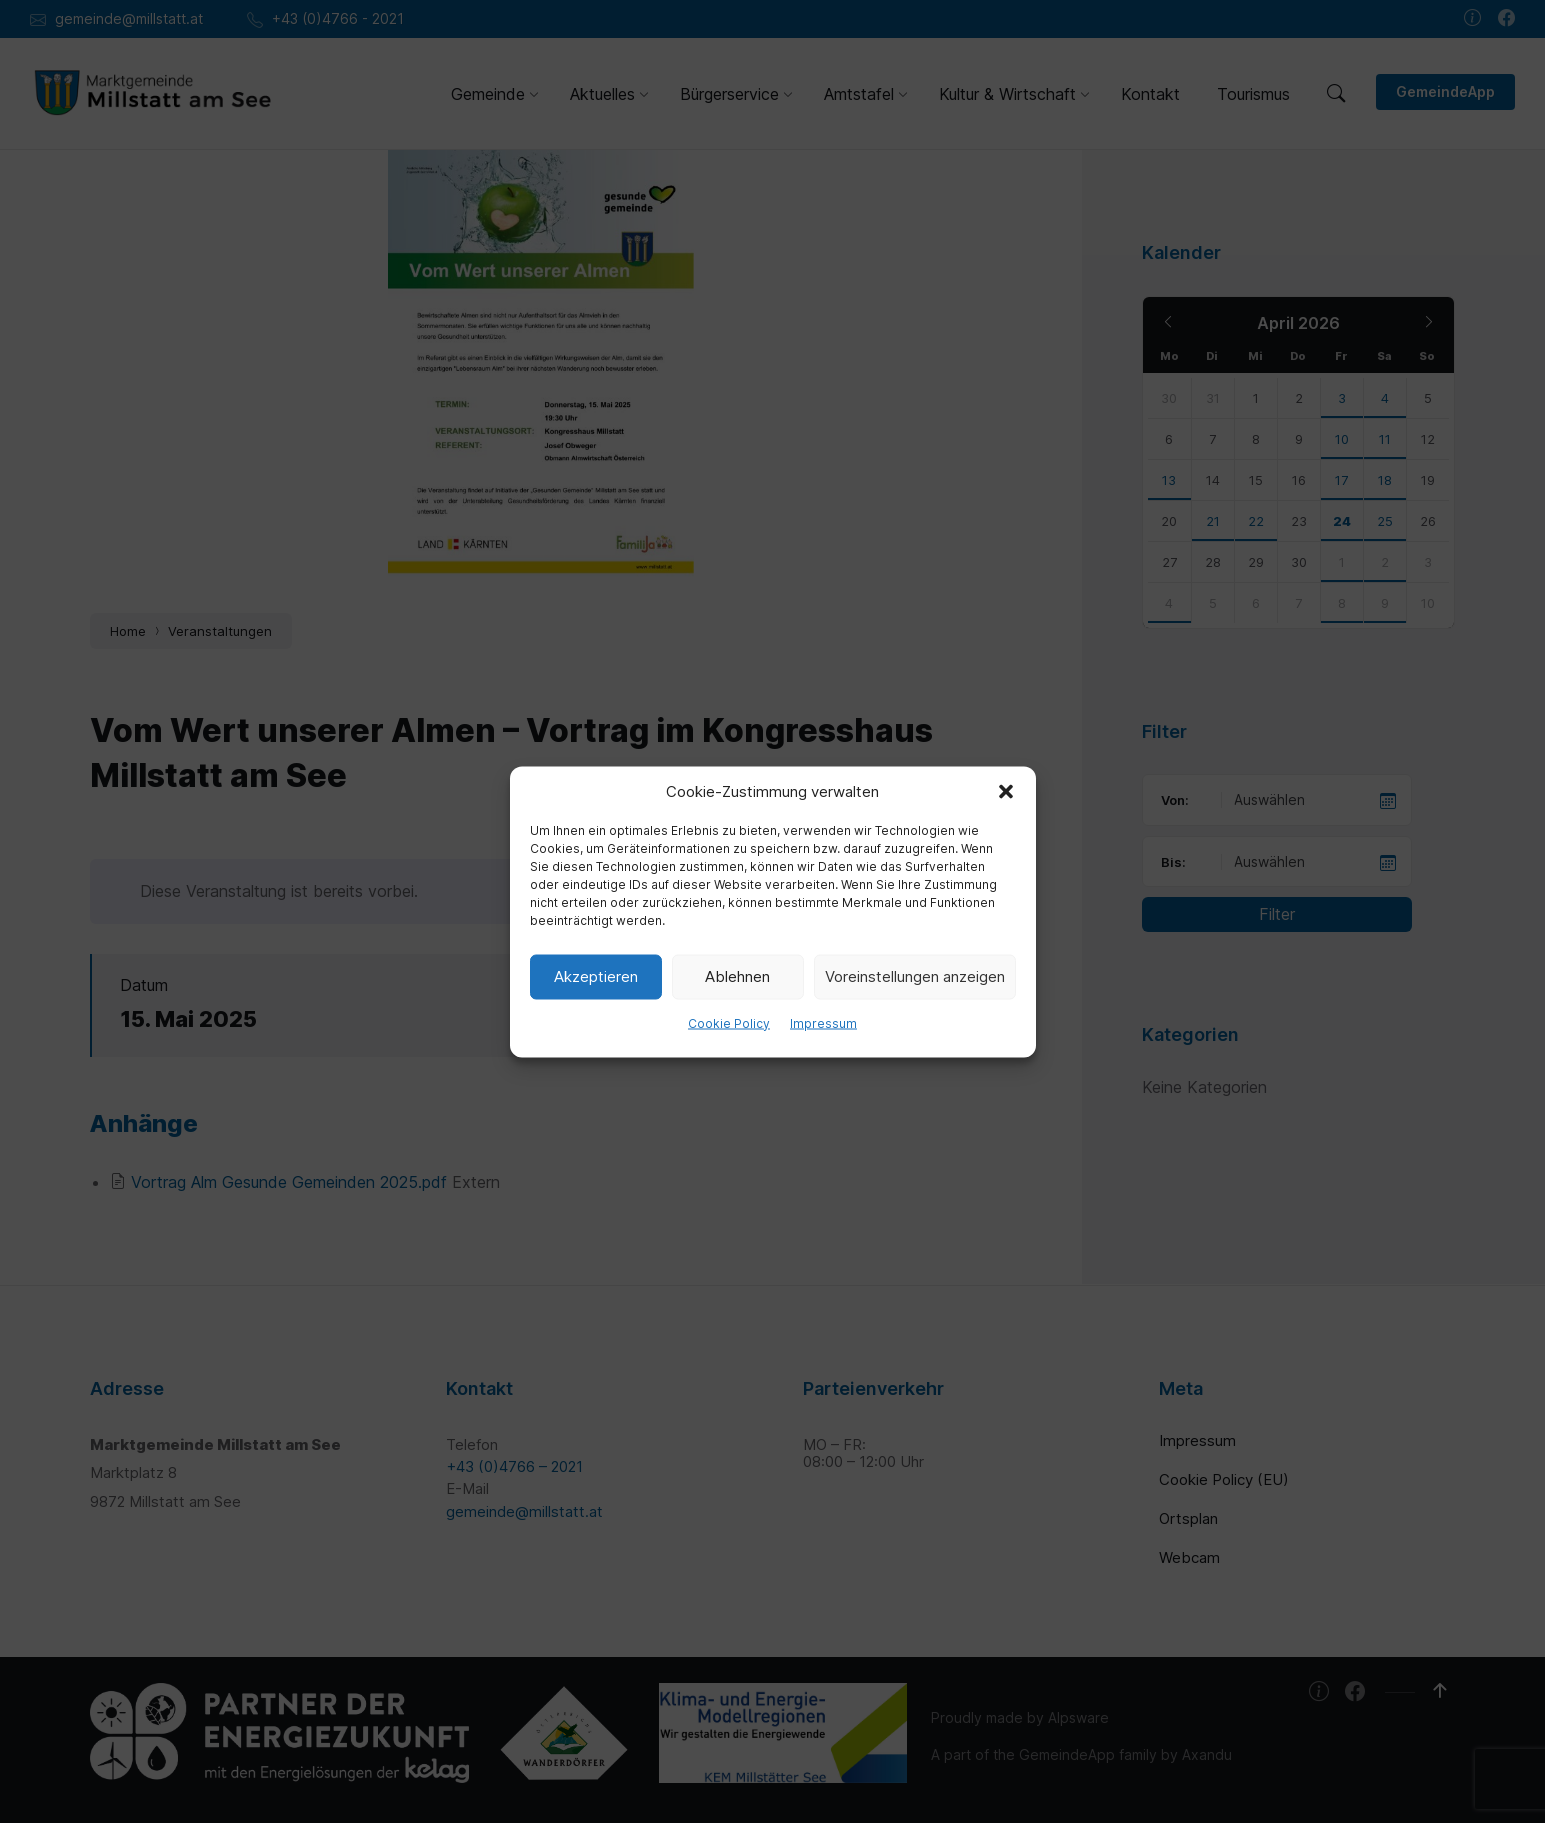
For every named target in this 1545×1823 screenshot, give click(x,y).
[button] (1006, 791)
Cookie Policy (729, 1022)
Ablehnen (737, 976)
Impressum (823, 1022)
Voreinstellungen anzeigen (915, 976)
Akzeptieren (596, 976)
